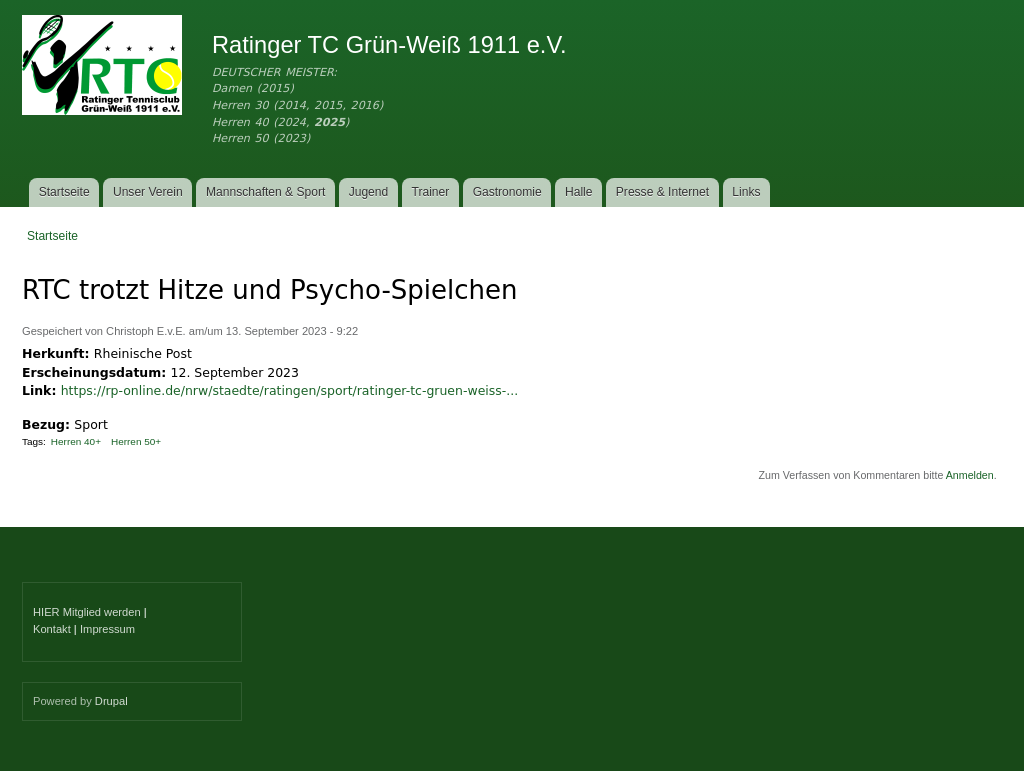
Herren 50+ (136, 441)
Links (746, 192)
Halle (579, 192)
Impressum (107, 629)
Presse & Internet (662, 192)
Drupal (111, 701)
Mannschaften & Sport (265, 192)
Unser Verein (148, 192)
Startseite (64, 192)
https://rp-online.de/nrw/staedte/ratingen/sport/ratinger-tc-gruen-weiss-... (289, 390)
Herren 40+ (76, 441)
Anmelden (970, 475)
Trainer (431, 192)
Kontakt (52, 629)
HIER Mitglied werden (87, 612)
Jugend (369, 192)
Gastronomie (507, 192)
